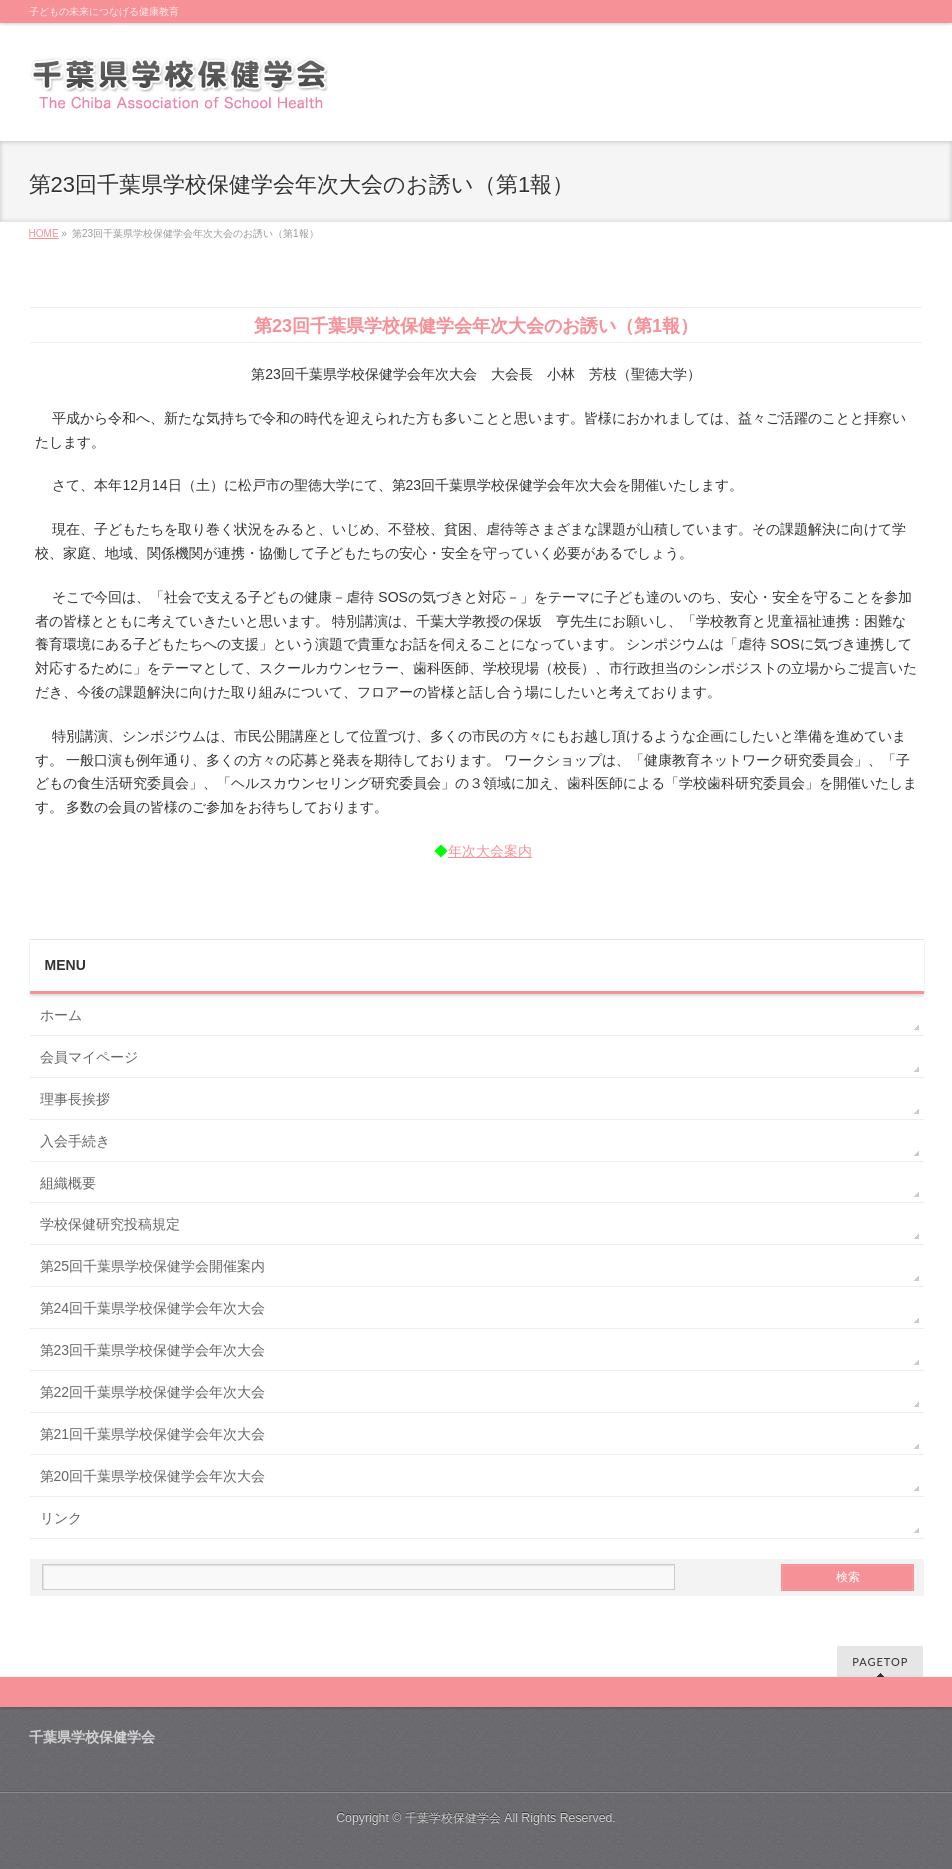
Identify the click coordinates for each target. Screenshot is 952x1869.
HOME (44, 233)
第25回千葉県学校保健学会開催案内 (153, 1266)
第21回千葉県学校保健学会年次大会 (153, 1434)
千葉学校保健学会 (453, 1818)
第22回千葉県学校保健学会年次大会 (153, 1392)
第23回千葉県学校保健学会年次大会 (153, 1350)
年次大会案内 (490, 851)
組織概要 (68, 1183)
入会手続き (75, 1141)
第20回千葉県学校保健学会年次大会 (153, 1476)
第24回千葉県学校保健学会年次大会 (153, 1308)
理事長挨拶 (75, 1099)
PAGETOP (880, 1661)
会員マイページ (89, 1057)
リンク (61, 1518)
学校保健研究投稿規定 (110, 1224)
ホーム (61, 1015)
